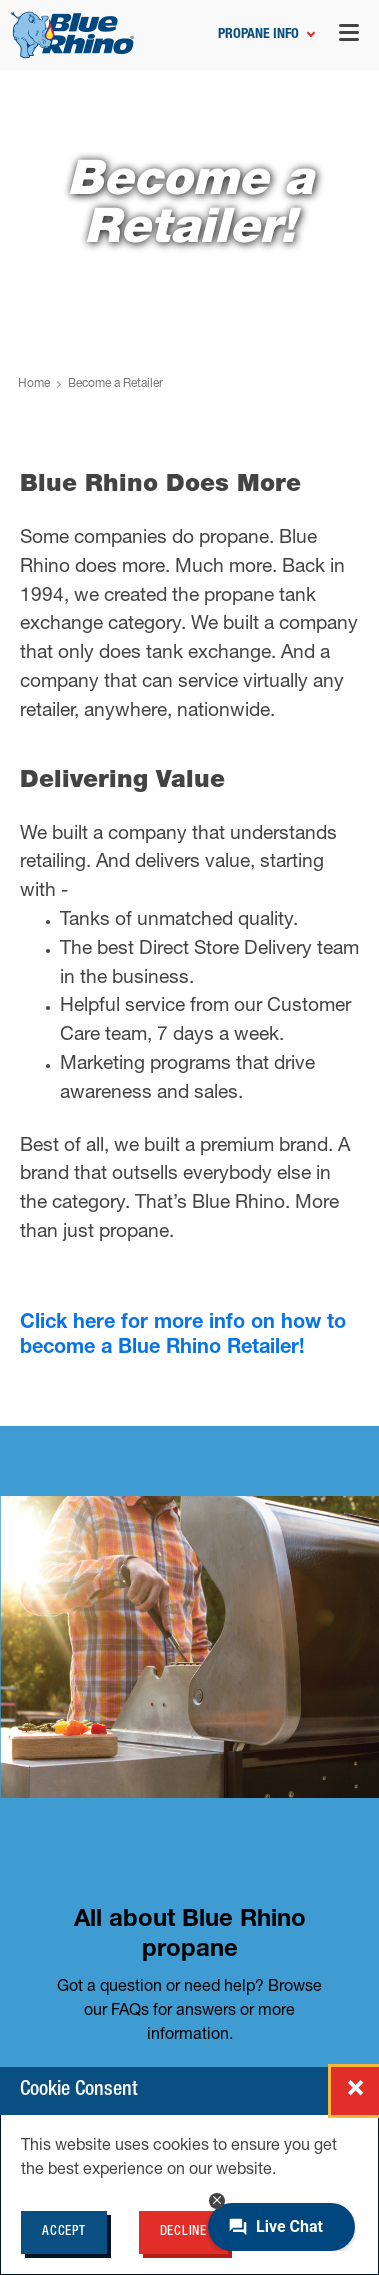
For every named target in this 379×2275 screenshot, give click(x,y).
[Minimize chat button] (217, 2201)
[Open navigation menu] (349, 35)
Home (34, 384)
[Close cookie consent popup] (355, 2091)
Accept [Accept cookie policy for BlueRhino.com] (64, 2232)
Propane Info (258, 35)
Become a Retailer (115, 384)
